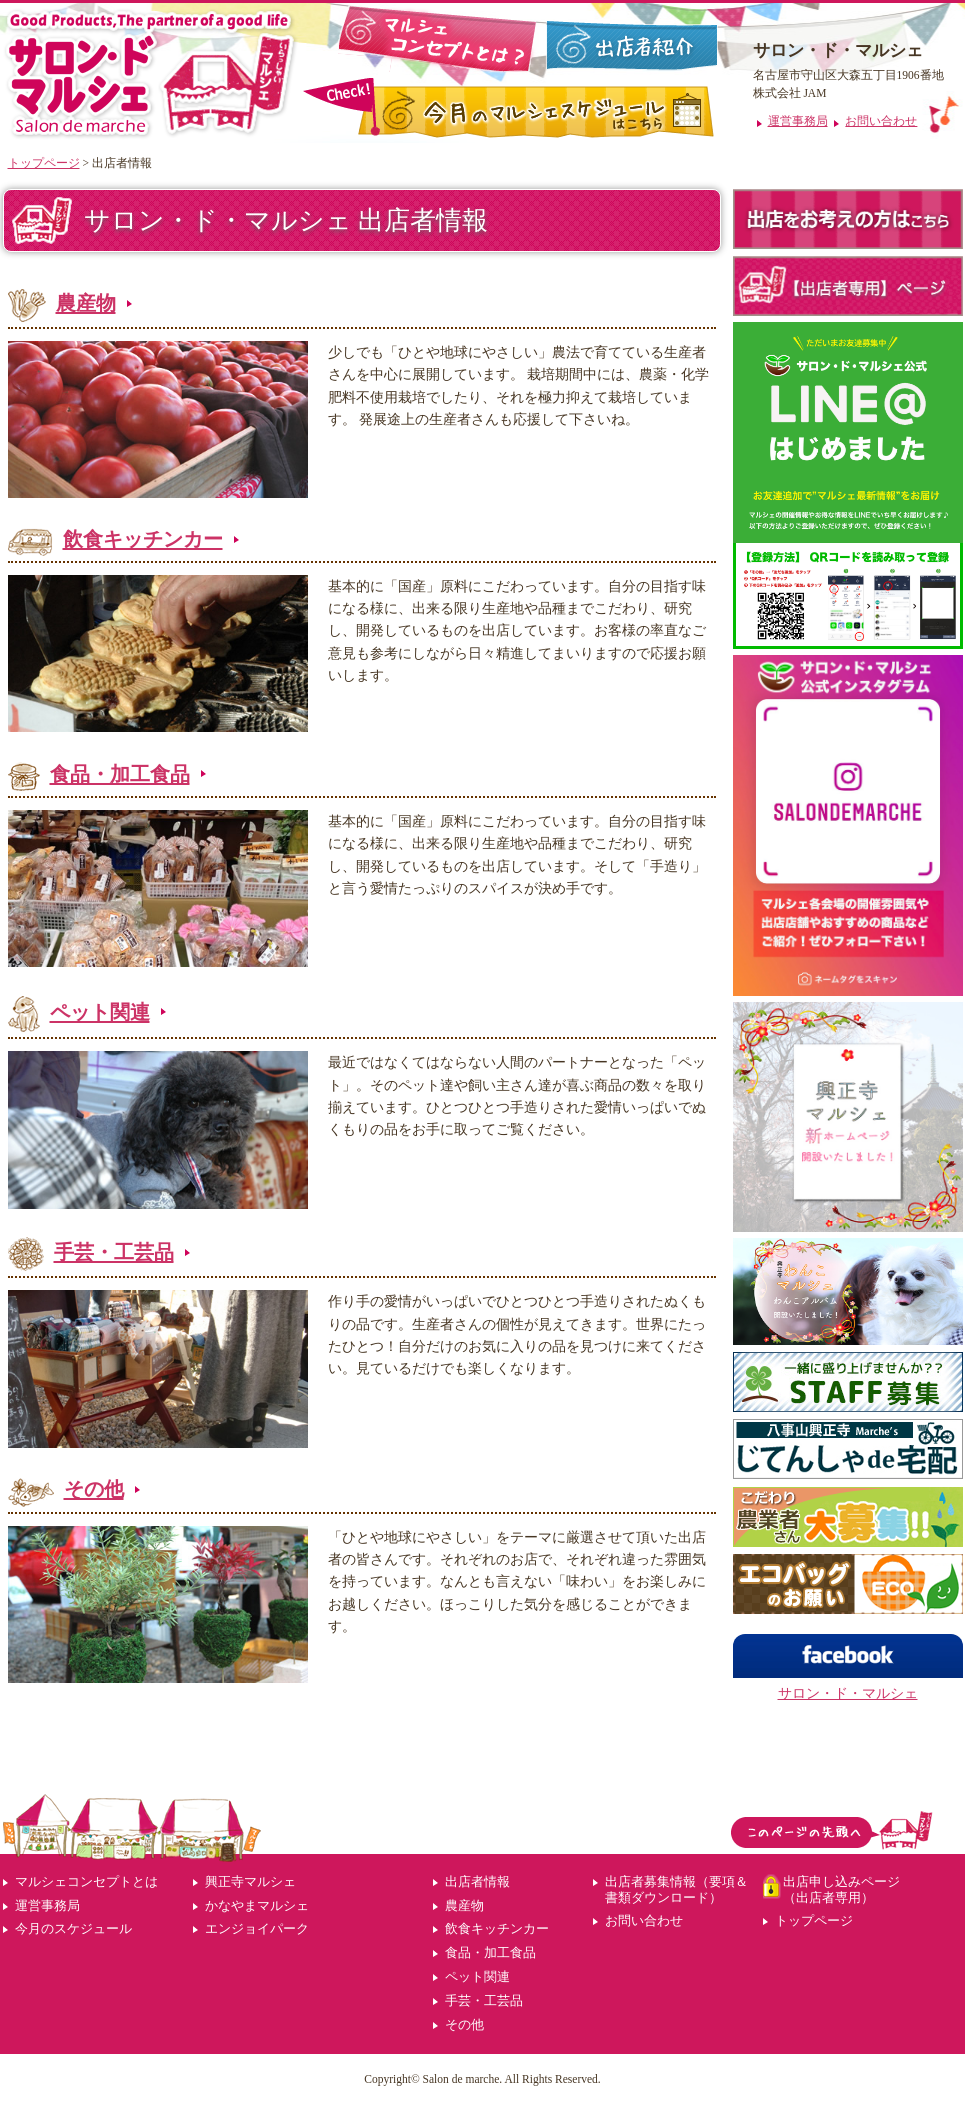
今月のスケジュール (73, 1928)
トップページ (44, 163)
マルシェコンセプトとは (86, 1881)
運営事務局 (47, 1905)
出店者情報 (477, 1881)
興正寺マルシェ (250, 1881)
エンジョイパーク (257, 1928)
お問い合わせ (644, 1920)
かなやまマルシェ (257, 1905)
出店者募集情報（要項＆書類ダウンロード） (676, 1889)
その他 (94, 1489)
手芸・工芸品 (114, 1252)
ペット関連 (100, 1012)
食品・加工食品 (120, 774)
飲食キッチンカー (143, 539)
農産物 (86, 303)
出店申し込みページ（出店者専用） (841, 1889)
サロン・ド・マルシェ (848, 1693)
